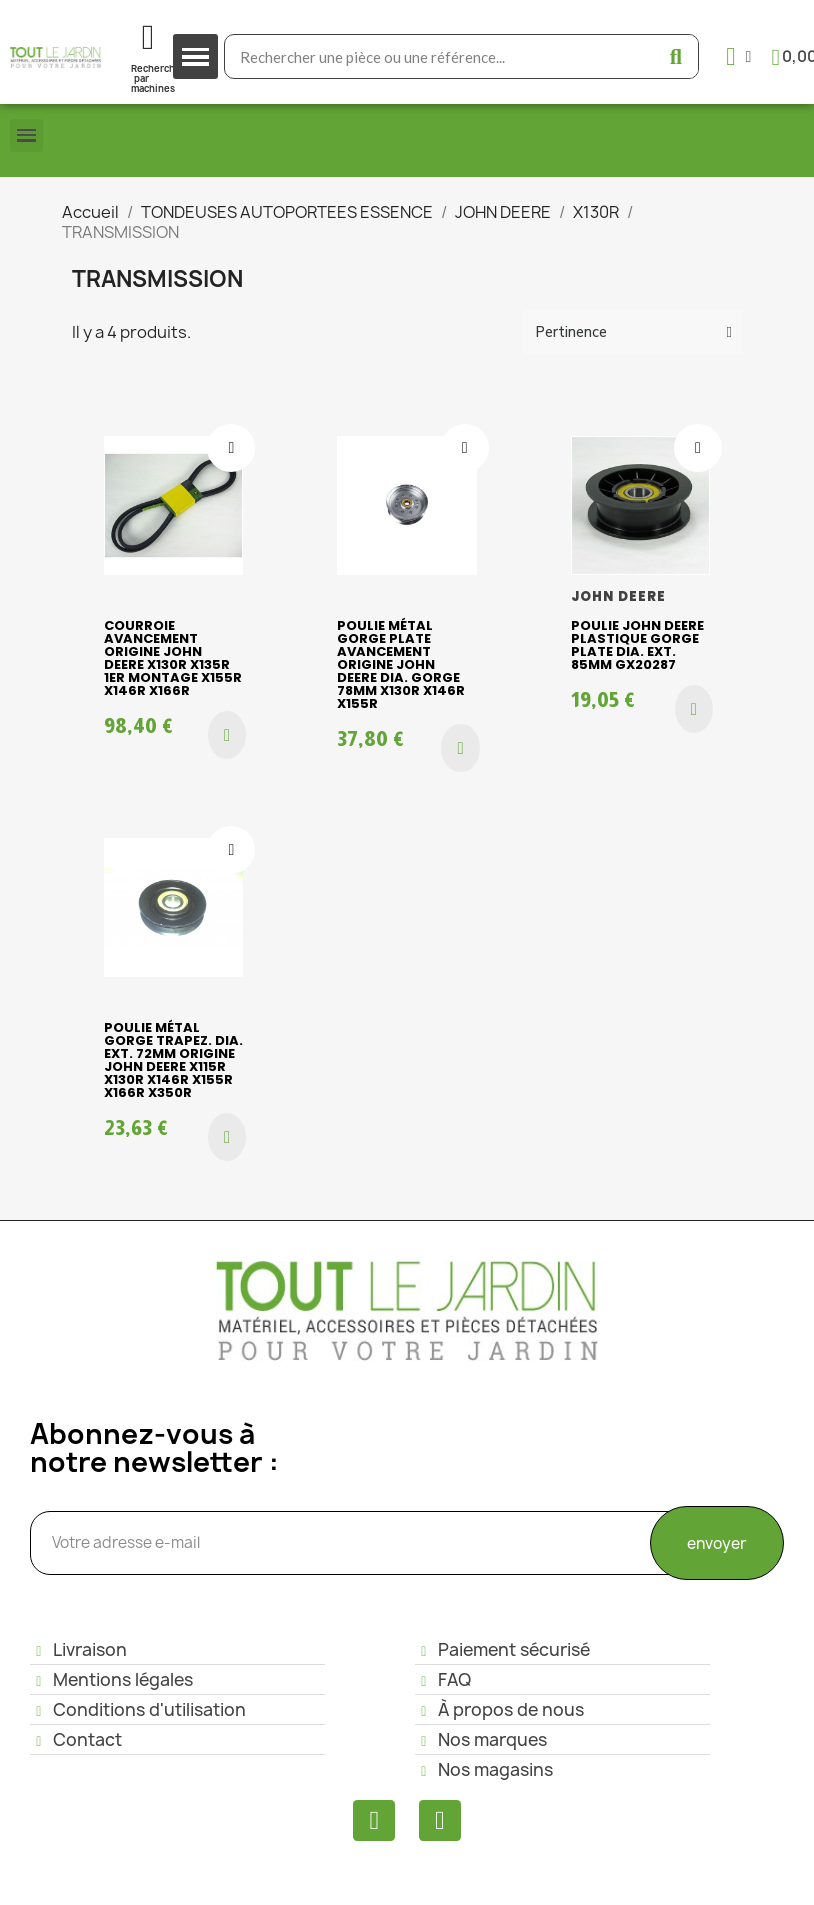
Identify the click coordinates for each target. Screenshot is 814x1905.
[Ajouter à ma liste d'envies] (231, 448)
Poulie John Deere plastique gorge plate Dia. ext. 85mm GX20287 (637, 645)
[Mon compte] (738, 56)
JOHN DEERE (619, 596)
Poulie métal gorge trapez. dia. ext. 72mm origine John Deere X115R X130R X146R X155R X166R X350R (173, 1060)
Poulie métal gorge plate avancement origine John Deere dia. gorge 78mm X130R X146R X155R (401, 664)
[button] (227, 735)
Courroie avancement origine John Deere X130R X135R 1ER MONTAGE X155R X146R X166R (173, 658)
